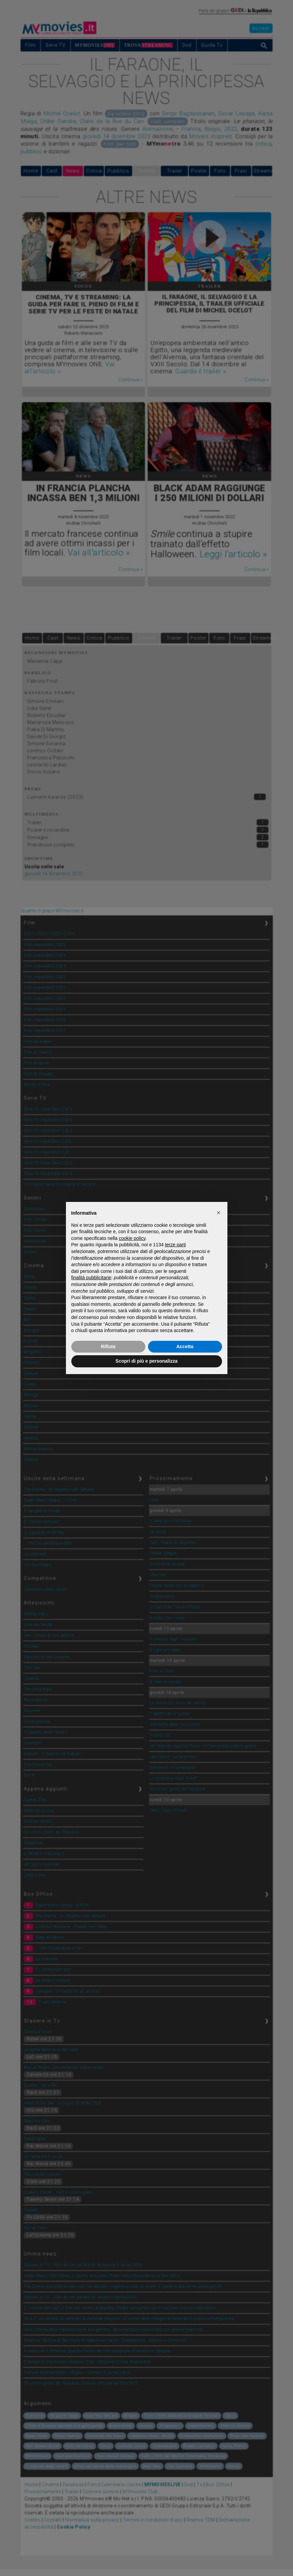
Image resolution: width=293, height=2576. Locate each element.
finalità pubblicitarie (91, 1277)
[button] (218, 1212)
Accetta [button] (184, 1346)
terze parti (175, 1244)
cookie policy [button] (132, 1238)
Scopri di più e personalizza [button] (146, 1361)
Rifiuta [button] (108, 1346)
